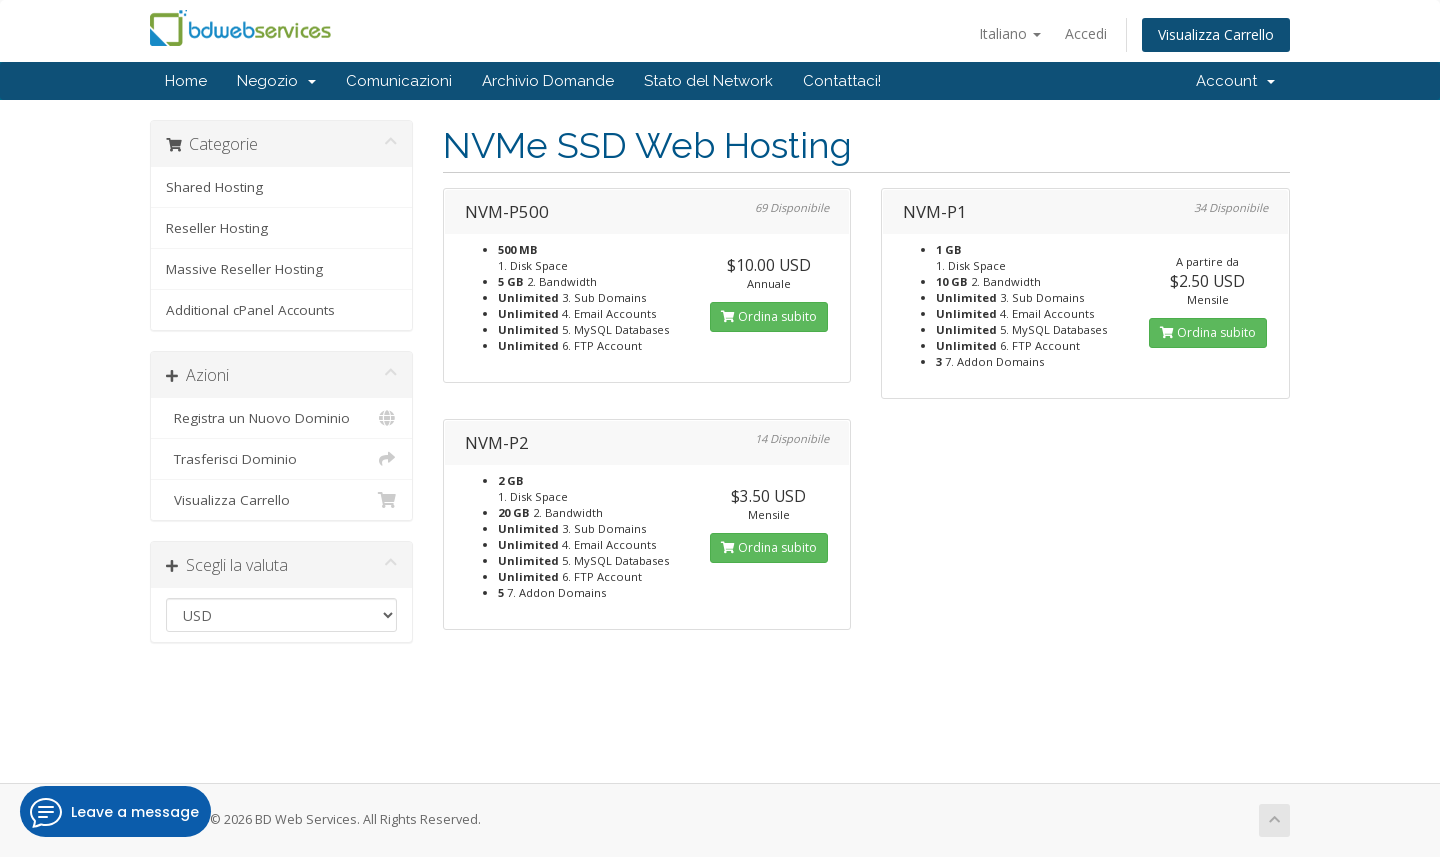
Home (186, 81)
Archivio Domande (548, 81)
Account (1235, 81)
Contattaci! (842, 81)
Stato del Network (708, 81)
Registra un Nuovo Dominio (281, 418)
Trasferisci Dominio (281, 459)
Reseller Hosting (217, 228)
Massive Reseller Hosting (244, 269)
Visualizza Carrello (1216, 34)
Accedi (1086, 33)
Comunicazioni (399, 81)
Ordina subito (769, 316)
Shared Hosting (214, 187)
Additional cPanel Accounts (250, 310)
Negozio (276, 81)
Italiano (1010, 33)
